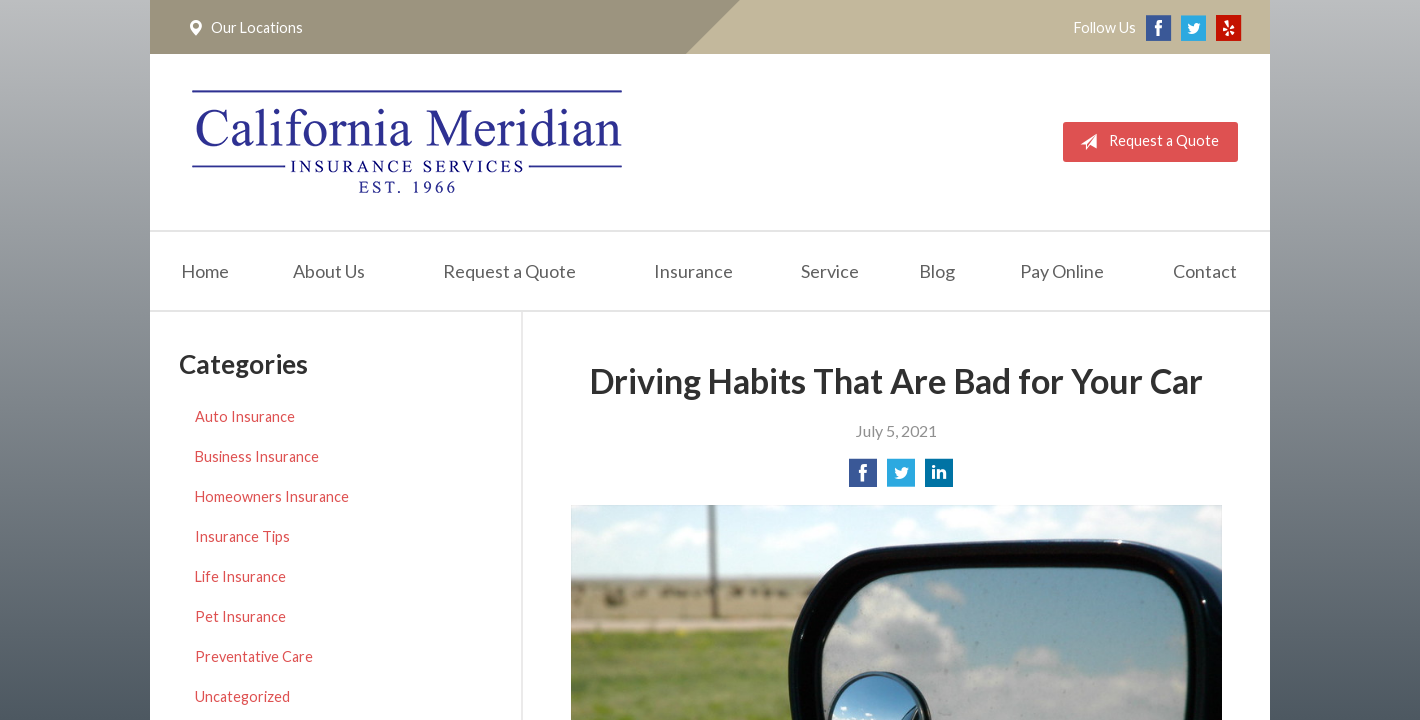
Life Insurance (240, 576)
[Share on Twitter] (901, 478)
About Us (329, 271)
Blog (937, 271)
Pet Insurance (240, 616)
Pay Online (1062, 271)
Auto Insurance (245, 416)
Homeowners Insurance (272, 496)
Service (830, 271)
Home (205, 271)
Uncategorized (242, 696)
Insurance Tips (242, 536)
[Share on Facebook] (863, 478)
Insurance (693, 271)
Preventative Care (254, 656)
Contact (1205, 271)
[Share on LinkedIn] (939, 478)
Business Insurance (257, 456)
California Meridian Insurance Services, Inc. (407, 142)
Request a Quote (1145, 142)
